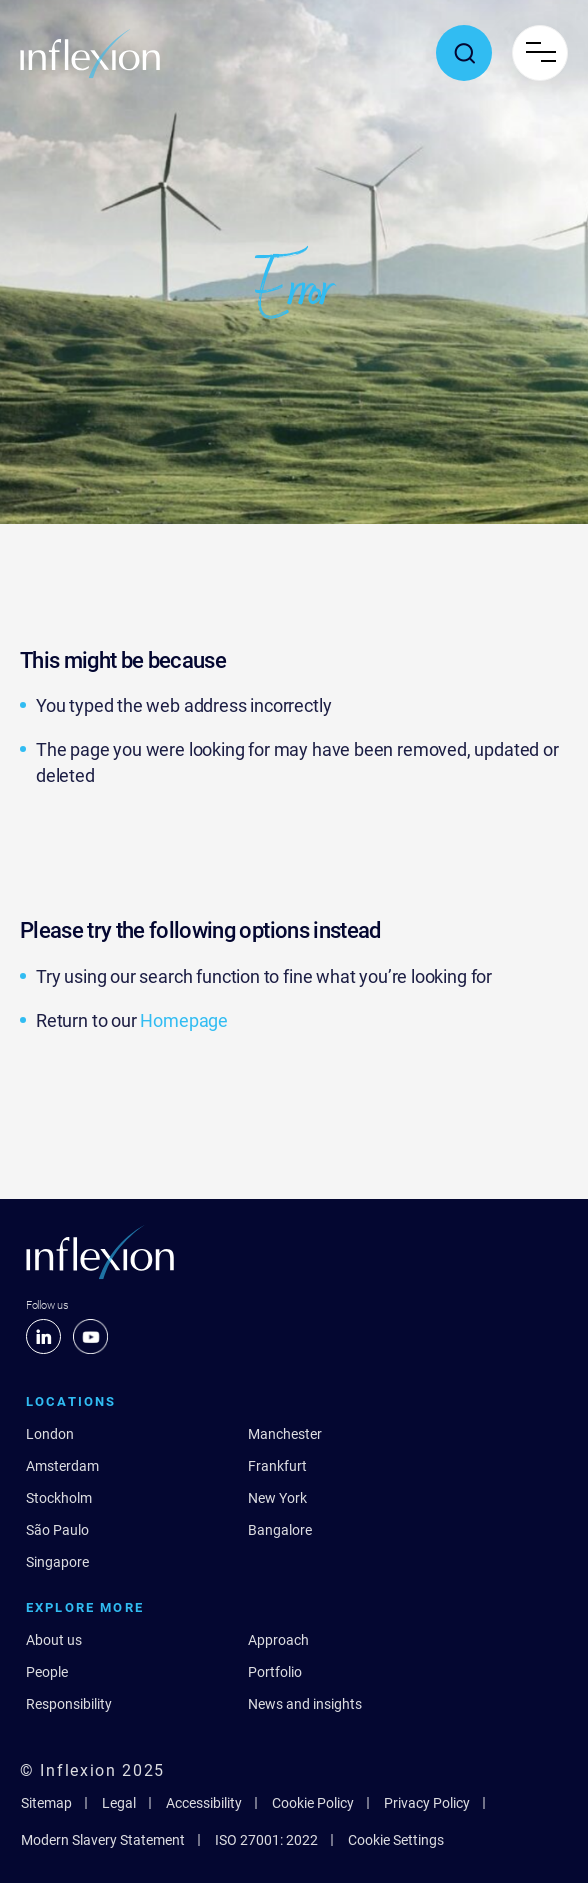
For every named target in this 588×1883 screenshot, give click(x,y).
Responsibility (69, 1704)
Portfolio (275, 1672)
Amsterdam (62, 1466)
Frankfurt (277, 1466)
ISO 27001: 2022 (266, 1840)
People (47, 1672)
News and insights (305, 1704)
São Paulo (57, 1530)
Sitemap (46, 1803)
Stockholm (59, 1498)
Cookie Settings (396, 1840)
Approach (278, 1640)
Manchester (285, 1434)
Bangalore (280, 1530)
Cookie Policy (313, 1803)
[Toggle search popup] (464, 53)
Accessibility (204, 1803)
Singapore (57, 1562)
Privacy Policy (427, 1803)
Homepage (184, 1020)
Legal (119, 1803)
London (50, 1434)
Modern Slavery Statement (103, 1840)
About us (54, 1640)
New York (277, 1498)
